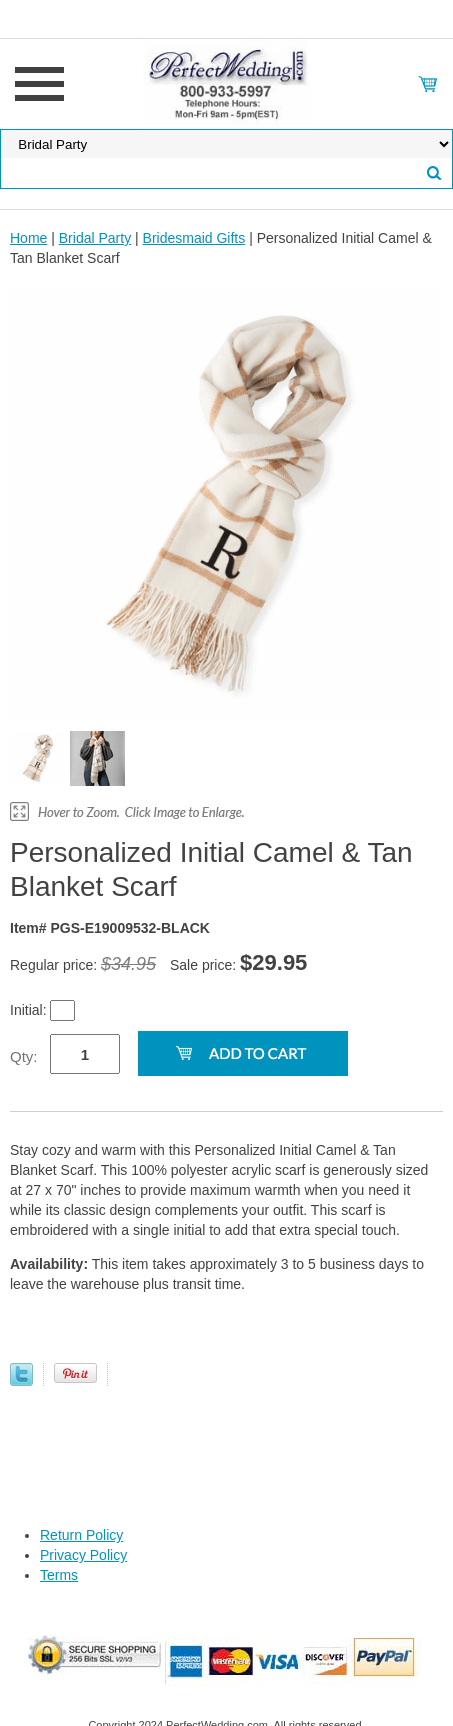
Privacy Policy (83, 1555)
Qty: (24, 1056)
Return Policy (81, 1535)
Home (28, 238)
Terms (59, 1575)
